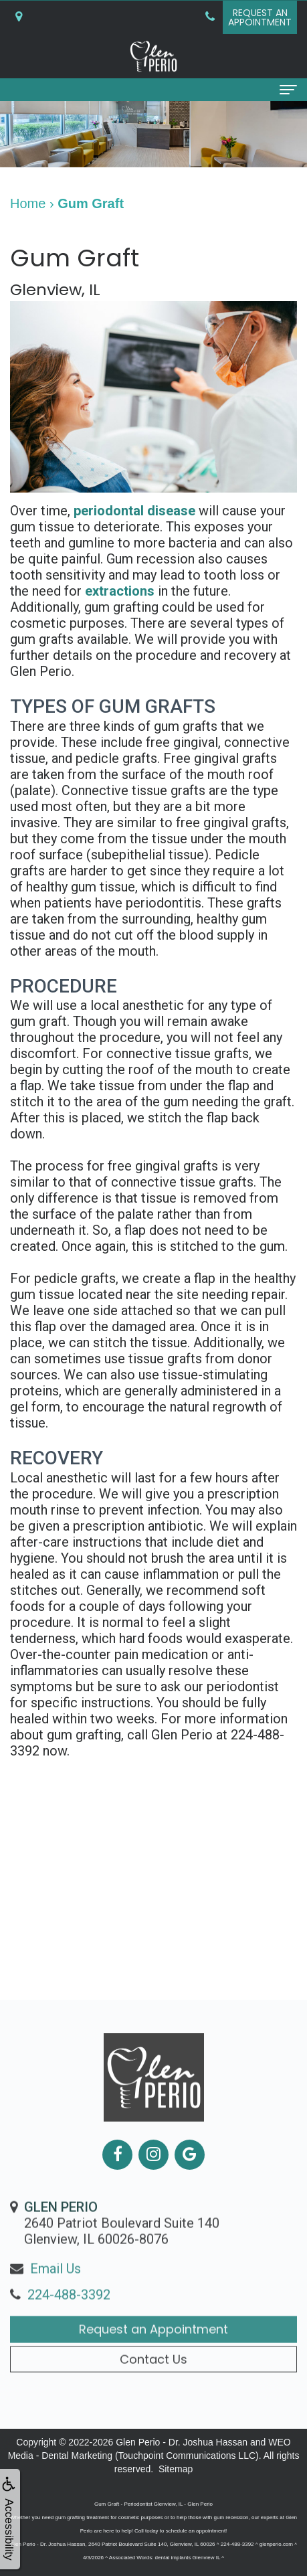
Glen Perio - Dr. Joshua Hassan (181, 2442)
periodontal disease (134, 511)
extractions (120, 591)
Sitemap (176, 2469)
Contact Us (153, 2385)
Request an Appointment (153, 2355)
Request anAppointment (260, 17)
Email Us (55, 2295)
